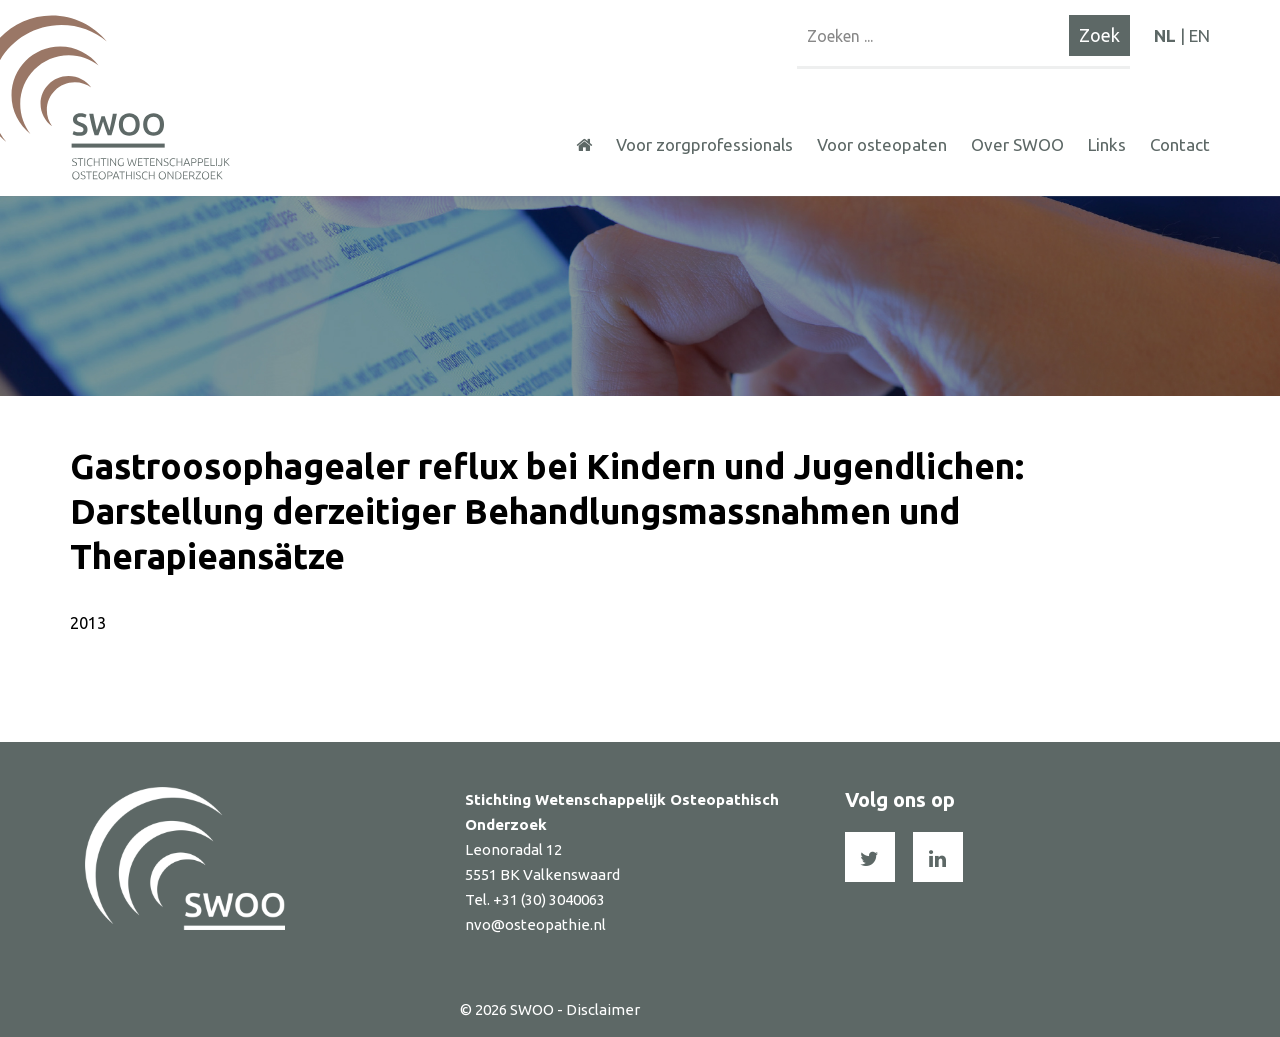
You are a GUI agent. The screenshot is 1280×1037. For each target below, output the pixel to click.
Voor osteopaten (882, 144)
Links (1107, 144)
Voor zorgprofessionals (704, 144)
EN (1199, 35)
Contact (1180, 144)
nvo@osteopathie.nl (535, 924)
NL (1165, 35)
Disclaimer (603, 1009)
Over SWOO (1017, 144)
